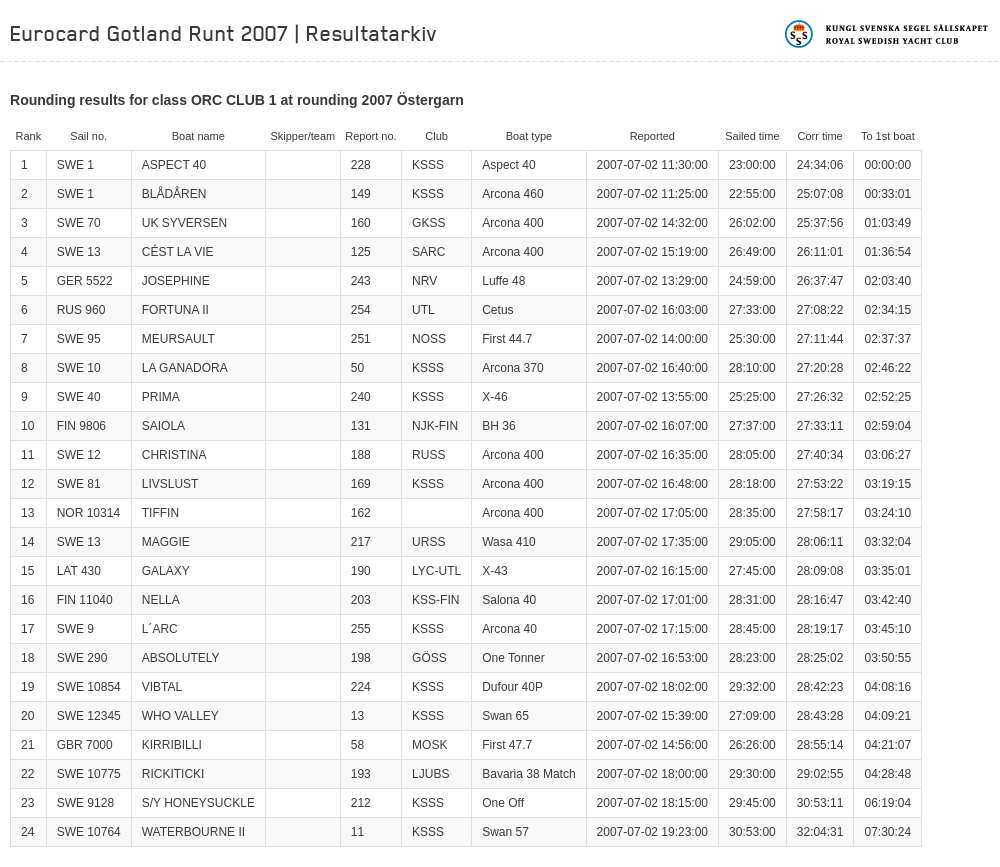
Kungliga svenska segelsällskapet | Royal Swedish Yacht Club (887, 34)
